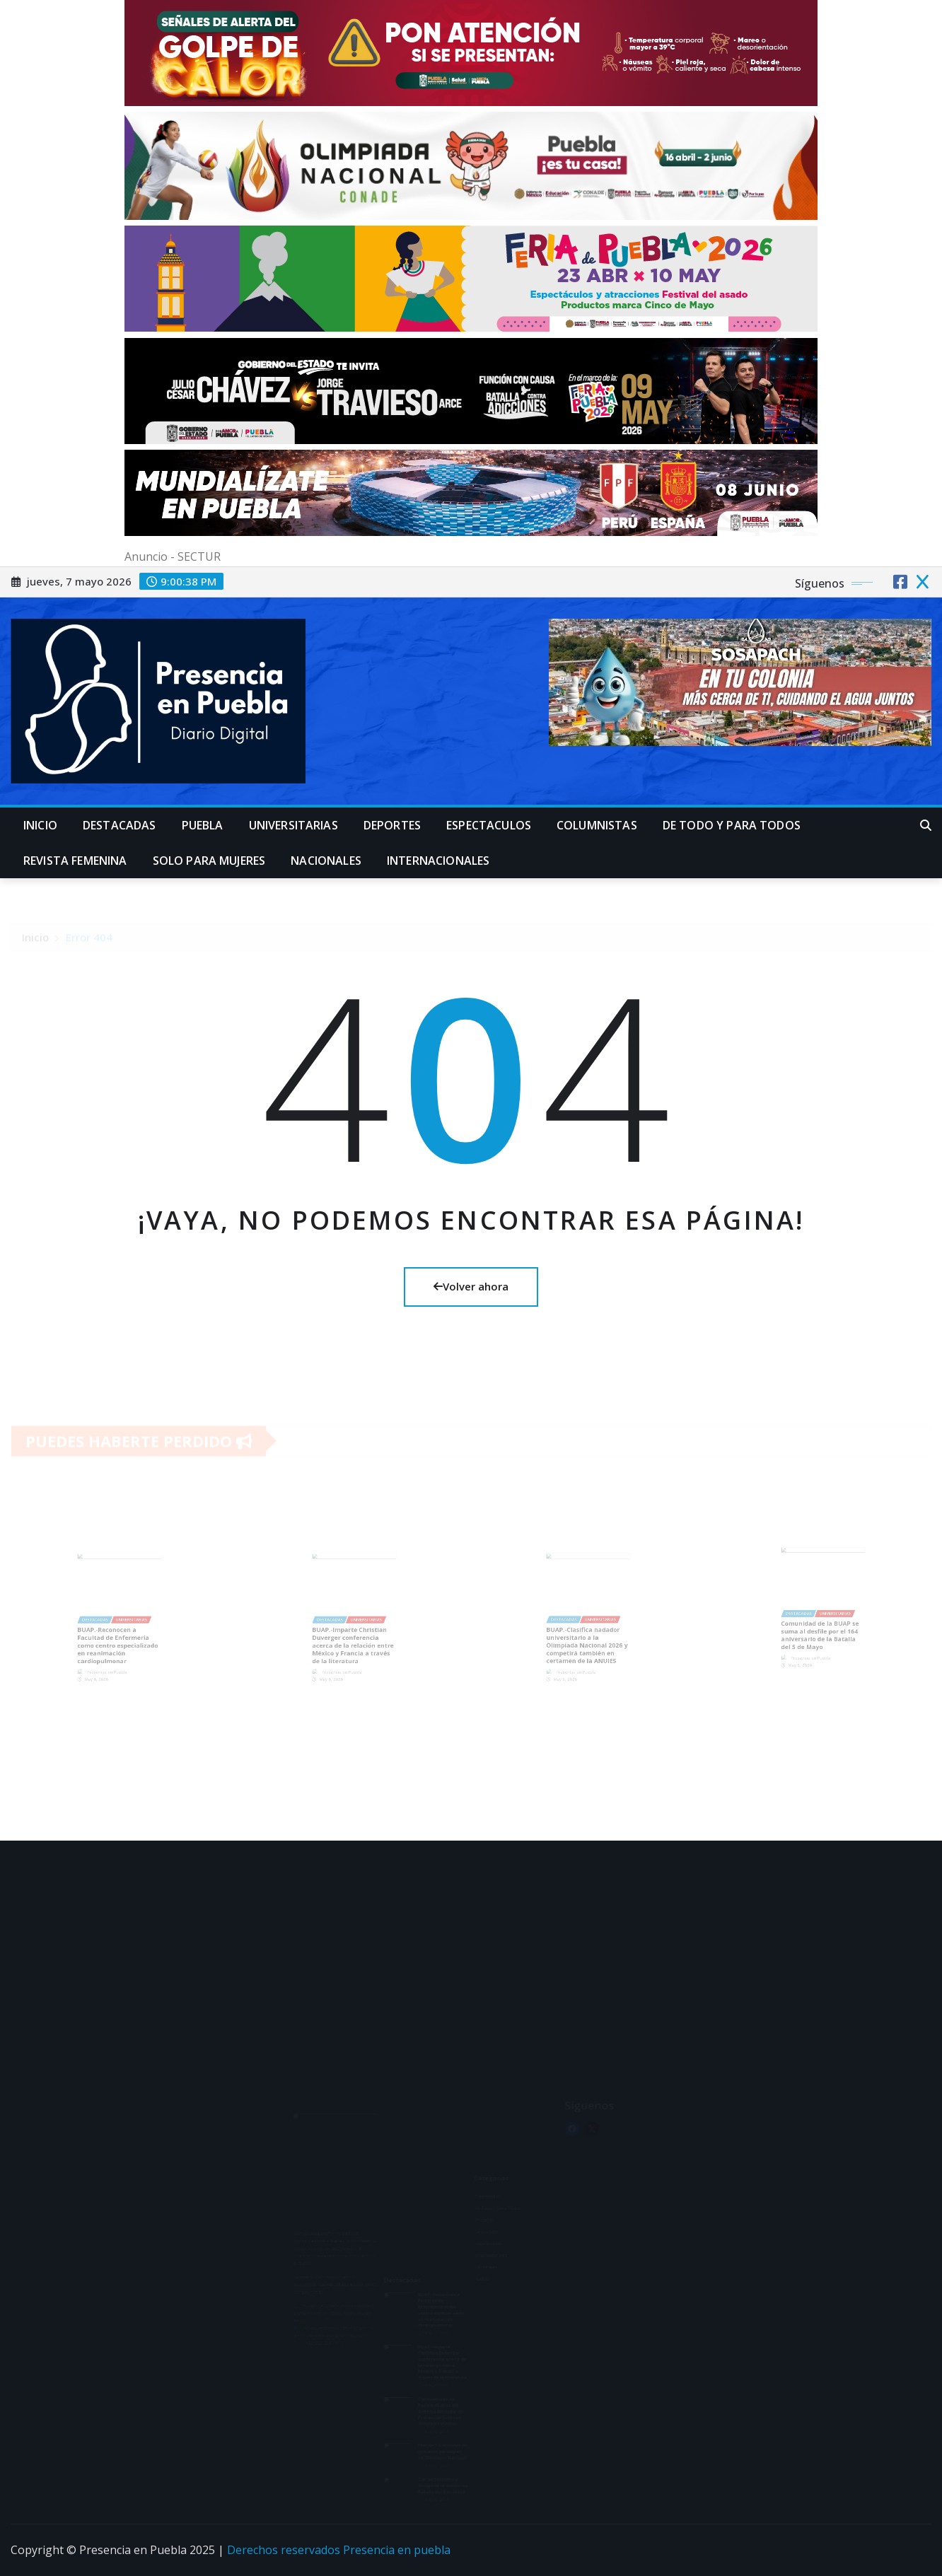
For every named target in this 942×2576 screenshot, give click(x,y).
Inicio (40, 825)
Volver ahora (471, 1286)
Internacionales (438, 860)
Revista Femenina (75, 860)
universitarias (293, 825)
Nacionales (326, 860)
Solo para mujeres (209, 860)
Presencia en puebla (396, 2550)
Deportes (392, 825)
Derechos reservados (285, 2550)
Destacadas (119, 825)
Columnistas (597, 825)
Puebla (202, 825)
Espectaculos (488, 825)
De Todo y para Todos (732, 825)
